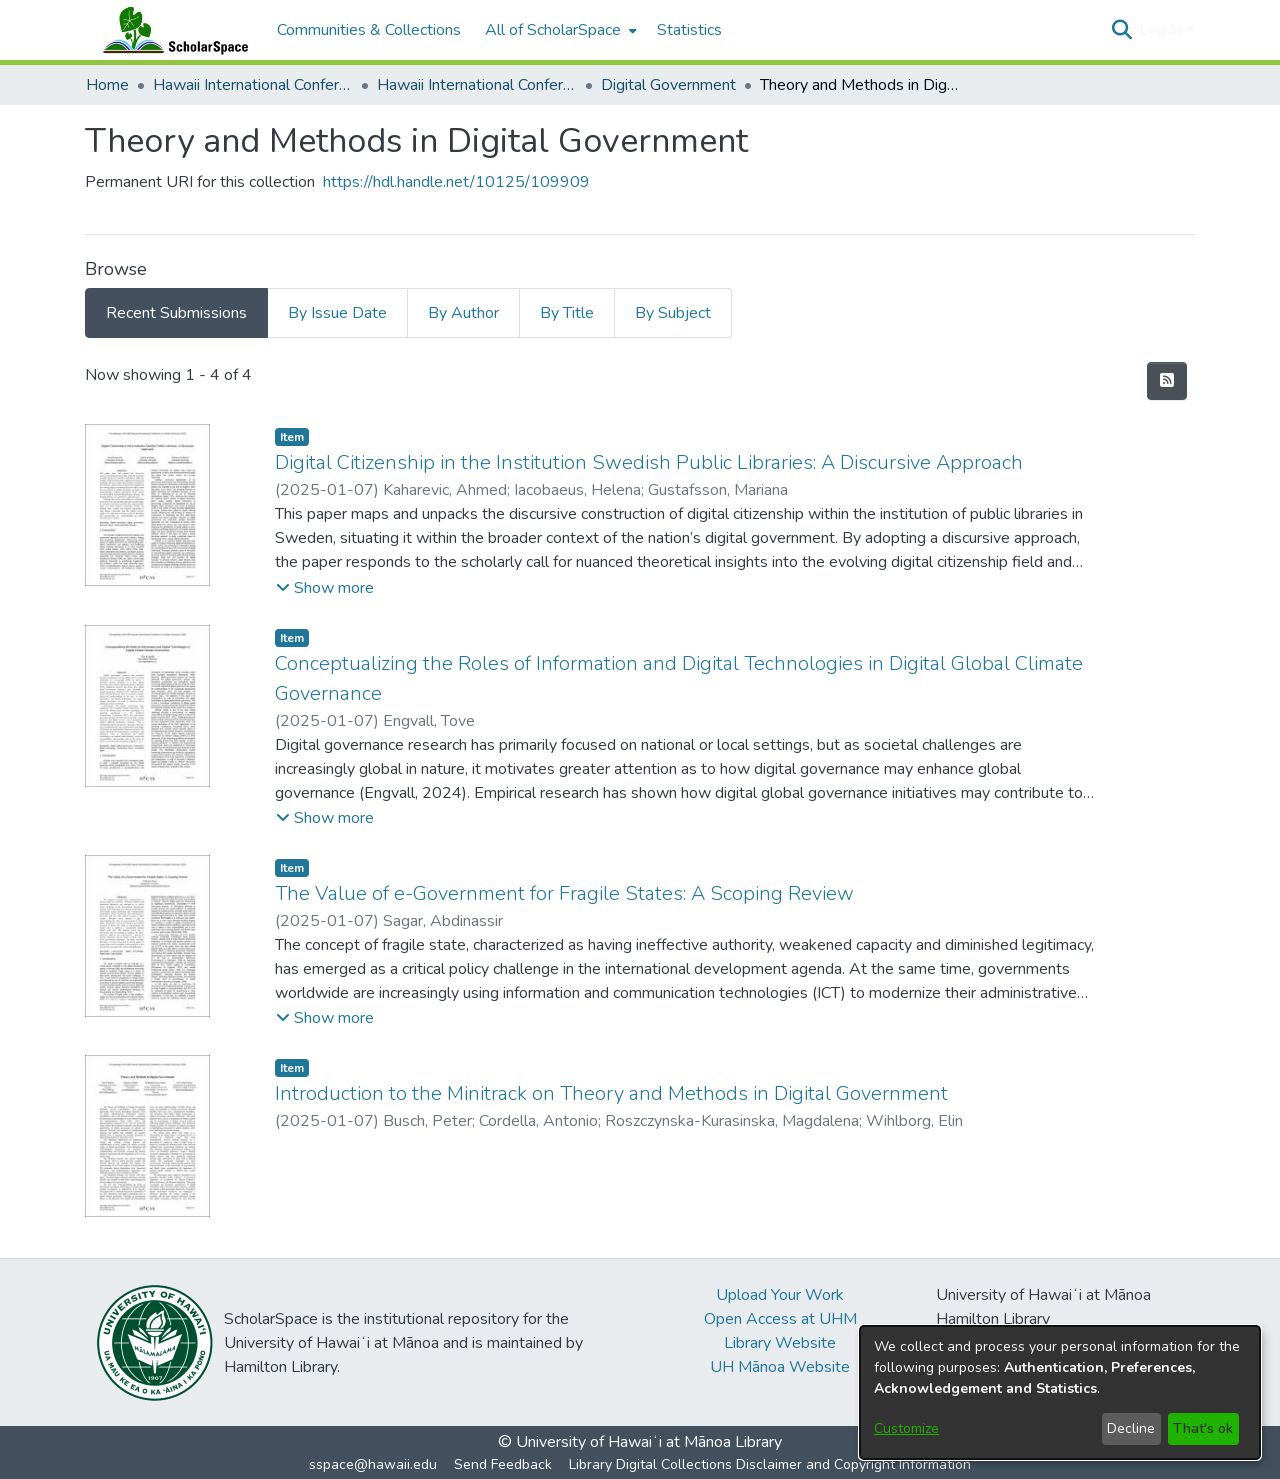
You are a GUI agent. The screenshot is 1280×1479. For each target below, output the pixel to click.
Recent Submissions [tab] (176, 313)
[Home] (171, 30)
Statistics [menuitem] (689, 30)
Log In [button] (1162, 30)
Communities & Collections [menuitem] (369, 30)
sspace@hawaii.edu (373, 1464)
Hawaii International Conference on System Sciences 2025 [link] (477, 85)
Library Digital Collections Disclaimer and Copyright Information (770, 1464)
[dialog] (1060, 1392)
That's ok (1203, 1428)
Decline (1131, 1428)
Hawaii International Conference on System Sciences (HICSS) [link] (253, 85)
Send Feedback (503, 1464)
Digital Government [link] (668, 85)
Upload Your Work (780, 1295)
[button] (1121, 30)
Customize (906, 1428)
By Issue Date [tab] (337, 313)
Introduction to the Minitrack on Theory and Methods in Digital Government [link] (611, 1093)
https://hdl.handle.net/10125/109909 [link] (456, 182)
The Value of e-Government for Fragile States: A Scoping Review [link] (564, 893)
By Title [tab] (567, 313)
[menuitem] (559, 30)
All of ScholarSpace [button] (553, 30)
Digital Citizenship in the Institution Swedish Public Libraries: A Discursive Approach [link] (649, 462)
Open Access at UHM (780, 1319)
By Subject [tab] (673, 313)
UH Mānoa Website (780, 1367)
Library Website (780, 1343)
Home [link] (107, 85)
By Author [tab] (463, 313)
